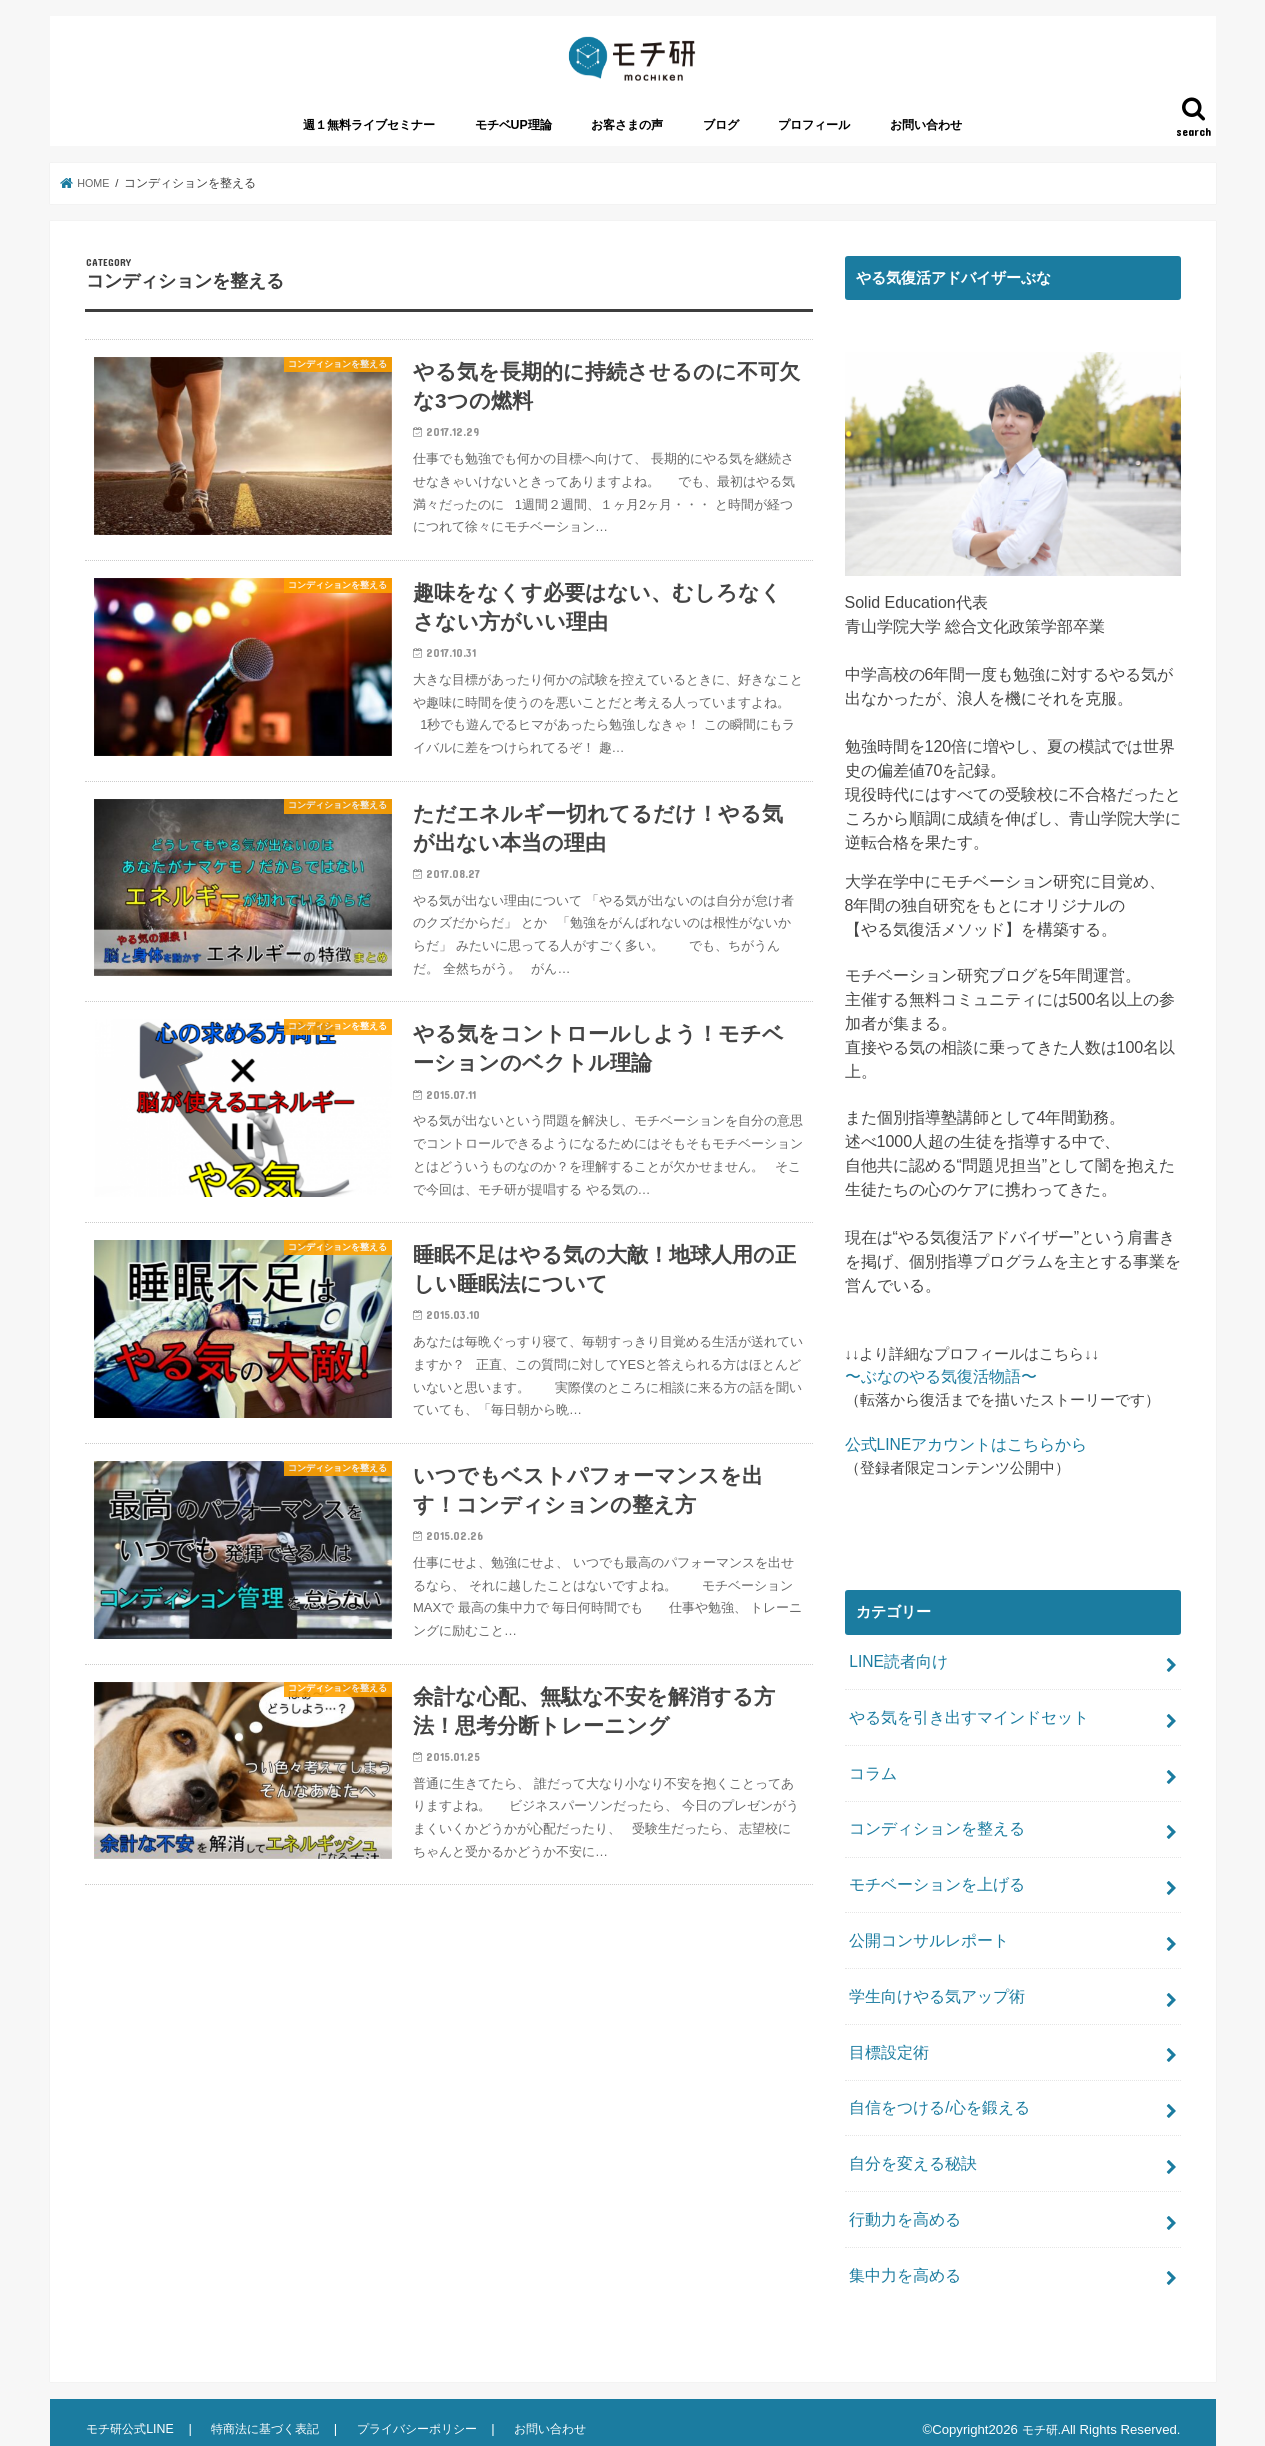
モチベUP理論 (513, 147)
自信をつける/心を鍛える (933, 2103)
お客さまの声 (627, 147)
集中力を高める (901, 2262)
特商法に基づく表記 (271, 2413)
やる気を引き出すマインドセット (961, 1733)
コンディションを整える (931, 1839)
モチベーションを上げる (931, 1891)
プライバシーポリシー (429, 2413)
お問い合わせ (926, 147)
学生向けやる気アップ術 (931, 1997)
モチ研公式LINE (132, 2413)
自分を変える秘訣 (909, 2156)
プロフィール (814, 147)
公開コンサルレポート (924, 1944)
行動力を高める (901, 2209)
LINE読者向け (895, 1680)
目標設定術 (886, 2050)
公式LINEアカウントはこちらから (959, 1465)
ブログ (721, 147)
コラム (871, 1786)
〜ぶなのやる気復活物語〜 (935, 1398)
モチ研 (1038, 2414)
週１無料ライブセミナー (369, 147)
